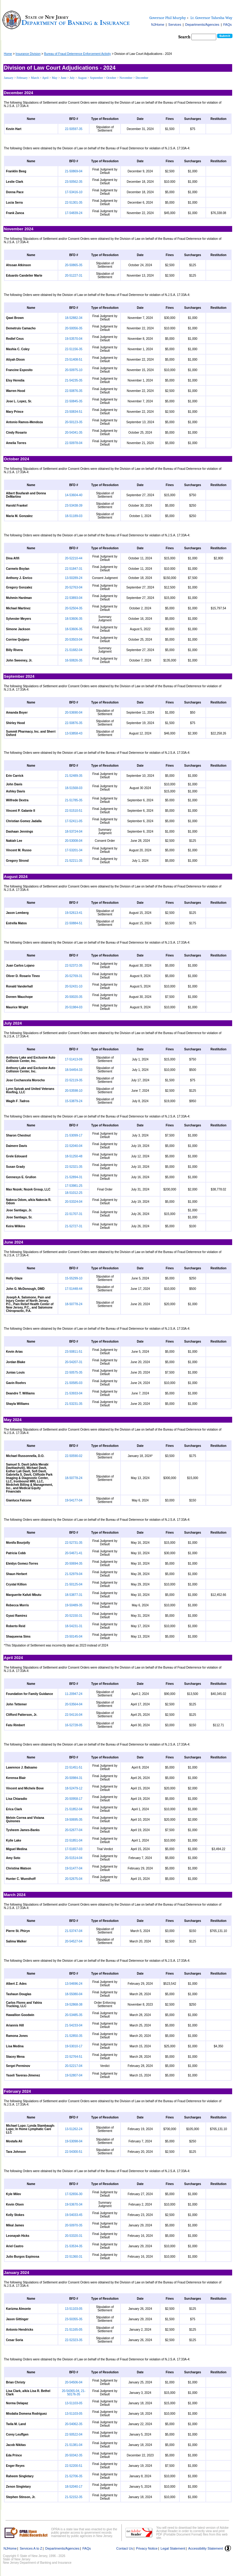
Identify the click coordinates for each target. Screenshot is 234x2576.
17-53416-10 (73, 192)
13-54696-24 (73, 1983)
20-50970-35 (73, 2225)
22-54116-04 (73, 1714)
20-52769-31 (73, 976)
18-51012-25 (73, 1192)
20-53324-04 (73, 1201)
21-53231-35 (73, 1403)
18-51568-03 (73, 788)
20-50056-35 (73, 328)
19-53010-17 (73, 2046)
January (8, 77)
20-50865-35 (73, 265)
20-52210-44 (73, 558)
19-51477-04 (73, 1868)
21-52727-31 (73, 1226)
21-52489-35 (73, 775)
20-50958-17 (73, 1798)
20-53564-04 (73, 1704)
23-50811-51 (73, 1351)
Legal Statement (173, 2548)
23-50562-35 (73, 181)
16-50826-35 (73, 660)
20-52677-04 (73, 1830)
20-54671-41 (73, 1553)
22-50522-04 (73, 2434)
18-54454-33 (73, 1069)
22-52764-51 (73, 2056)
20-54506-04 (73, 2382)
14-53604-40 (73, 495)
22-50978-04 (73, 443)
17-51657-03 (73, 1849)
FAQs (227, 24)
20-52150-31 (73, 1615)
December (141, 77)
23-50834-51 (73, 411)
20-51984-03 (73, 1007)
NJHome (157, 24)
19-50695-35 (73, 1819)
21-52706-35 (73, 2476)
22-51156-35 (73, 349)
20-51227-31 (73, 275)
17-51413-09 (73, 1059)
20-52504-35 (73, 608)
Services (174, 24)
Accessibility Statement (205, 2548)
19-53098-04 (73, 2141)
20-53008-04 (73, 840)
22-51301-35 (73, 202)
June (64, 77)
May (55, 77)
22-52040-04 (73, 1146)
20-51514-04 (73, 1858)
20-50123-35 (73, 422)
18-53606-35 (73, 618)
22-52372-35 (73, 965)
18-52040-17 (73, 2486)
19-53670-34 (73, 2204)
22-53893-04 (73, 598)
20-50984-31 (73, 1778)
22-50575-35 (73, 1372)
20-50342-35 (73, 2455)
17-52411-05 (73, 821)
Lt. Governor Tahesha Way (211, 17)
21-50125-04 (73, 1584)
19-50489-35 (73, 1605)
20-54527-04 (73, 1941)
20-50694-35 (73, 1563)
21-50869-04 (73, 171)
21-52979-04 (73, 1574)
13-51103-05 (73, 2308)
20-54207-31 (73, 1362)
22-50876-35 (73, 391)
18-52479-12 (73, 1788)
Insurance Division (28, 54)
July (72, 77)
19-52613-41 (73, 912)
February (23, 77)
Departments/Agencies (202, 24)
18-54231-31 (73, 1626)
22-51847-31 (73, 568)
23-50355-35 (73, 2319)
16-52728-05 (73, 1725)
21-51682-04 (73, 650)
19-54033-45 (73, 2215)
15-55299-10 (73, 1278)
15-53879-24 (73, 1101)
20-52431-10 (73, 986)
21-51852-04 (73, 1809)
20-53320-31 (73, 2235)
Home (8, 54)
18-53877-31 (73, 1595)
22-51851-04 (73, 1840)
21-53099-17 (73, 1135)
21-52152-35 (73, 2497)
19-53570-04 (73, 338)
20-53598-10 (73, 1090)
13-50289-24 (73, 578)
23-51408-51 (73, 359)
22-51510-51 (73, 810)
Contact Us (124, 2548)
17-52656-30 (73, 2194)
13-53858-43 (73, 733)
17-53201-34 (73, 850)
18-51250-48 (73, 1156)
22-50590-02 (73, 1456)
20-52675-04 (73, 1878)
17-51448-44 (73, 1288)
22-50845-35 (73, 401)
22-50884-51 (73, 923)
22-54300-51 (73, 2151)
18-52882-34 (73, 318)
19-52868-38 (73, 2004)
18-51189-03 (73, 516)
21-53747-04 (73, 1931)
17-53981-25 (73, 1185)
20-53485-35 (73, 2015)
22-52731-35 (73, 1542)
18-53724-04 (73, 831)
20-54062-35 (73, 2424)
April (45, 77)
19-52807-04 (73, 2075)
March (35, 77)
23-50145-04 (73, 1636)
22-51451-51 (73, 1767)
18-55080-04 (73, 1994)
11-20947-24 (73, 1694)
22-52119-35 (73, 1080)
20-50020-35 (73, 997)
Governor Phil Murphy (167, 17)
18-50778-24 (73, 1304)
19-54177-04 (73, 1500)
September (96, 77)
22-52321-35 (73, 1166)
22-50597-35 (73, 129)
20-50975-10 (73, 370)
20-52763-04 (73, 587)
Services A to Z (31, 2548)
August (82, 77)
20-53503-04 (73, 639)
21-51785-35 (73, 800)
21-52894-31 (73, 1177)
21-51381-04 (73, 2445)
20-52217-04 (73, 2066)
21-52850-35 (73, 2035)
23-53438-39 (73, 505)
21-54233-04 (73, 2025)
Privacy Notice (146, 2548)
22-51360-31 (73, 2256)
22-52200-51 (73, 2465)
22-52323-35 (73, 2340)
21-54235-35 (73, 380)
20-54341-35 (73, 432)
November (125, 77)
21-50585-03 (73, 1383)
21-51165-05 (73, 2329)
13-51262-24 (73, 2129)
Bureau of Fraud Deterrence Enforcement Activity (77, 54)
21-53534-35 (73, 2246)
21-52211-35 (73, 860)
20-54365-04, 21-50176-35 (74, 2392)
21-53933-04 (73, 1393)
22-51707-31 (73, 1214)
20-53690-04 (73, 712)
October (111, 77)
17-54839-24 (73, 213)
